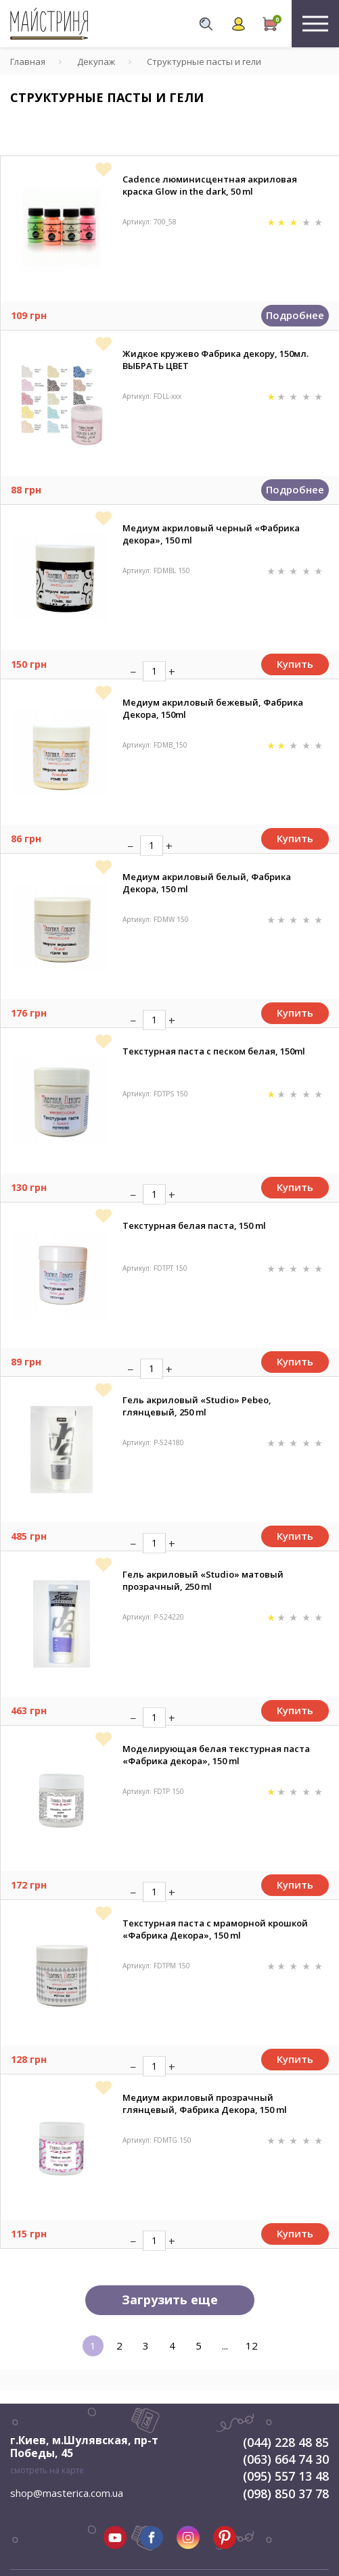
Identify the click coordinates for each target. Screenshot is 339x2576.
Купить (295, 664)
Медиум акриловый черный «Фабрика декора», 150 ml (211, 534)
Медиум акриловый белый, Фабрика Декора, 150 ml (206, 883)
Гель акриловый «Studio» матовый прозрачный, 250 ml (203, 1580)
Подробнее (295, 315)
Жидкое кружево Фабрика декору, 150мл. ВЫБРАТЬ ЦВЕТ (215, 359)
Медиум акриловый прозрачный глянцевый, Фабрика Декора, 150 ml (204, 2103)
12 (252, 2345)
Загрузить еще (170, 2299)
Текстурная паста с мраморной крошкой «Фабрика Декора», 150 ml (215, 1929)
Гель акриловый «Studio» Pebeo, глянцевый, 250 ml (196, 1406)
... (225, 2345)
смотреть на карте (47, 2470)
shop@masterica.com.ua (66, 2493)
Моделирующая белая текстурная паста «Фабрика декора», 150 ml (216, 1755)
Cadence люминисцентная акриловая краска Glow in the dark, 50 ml (209, 185)
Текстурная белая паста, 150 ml (194, 1225)
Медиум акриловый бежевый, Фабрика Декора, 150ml (212, 708)
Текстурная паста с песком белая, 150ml (213, 1051)
